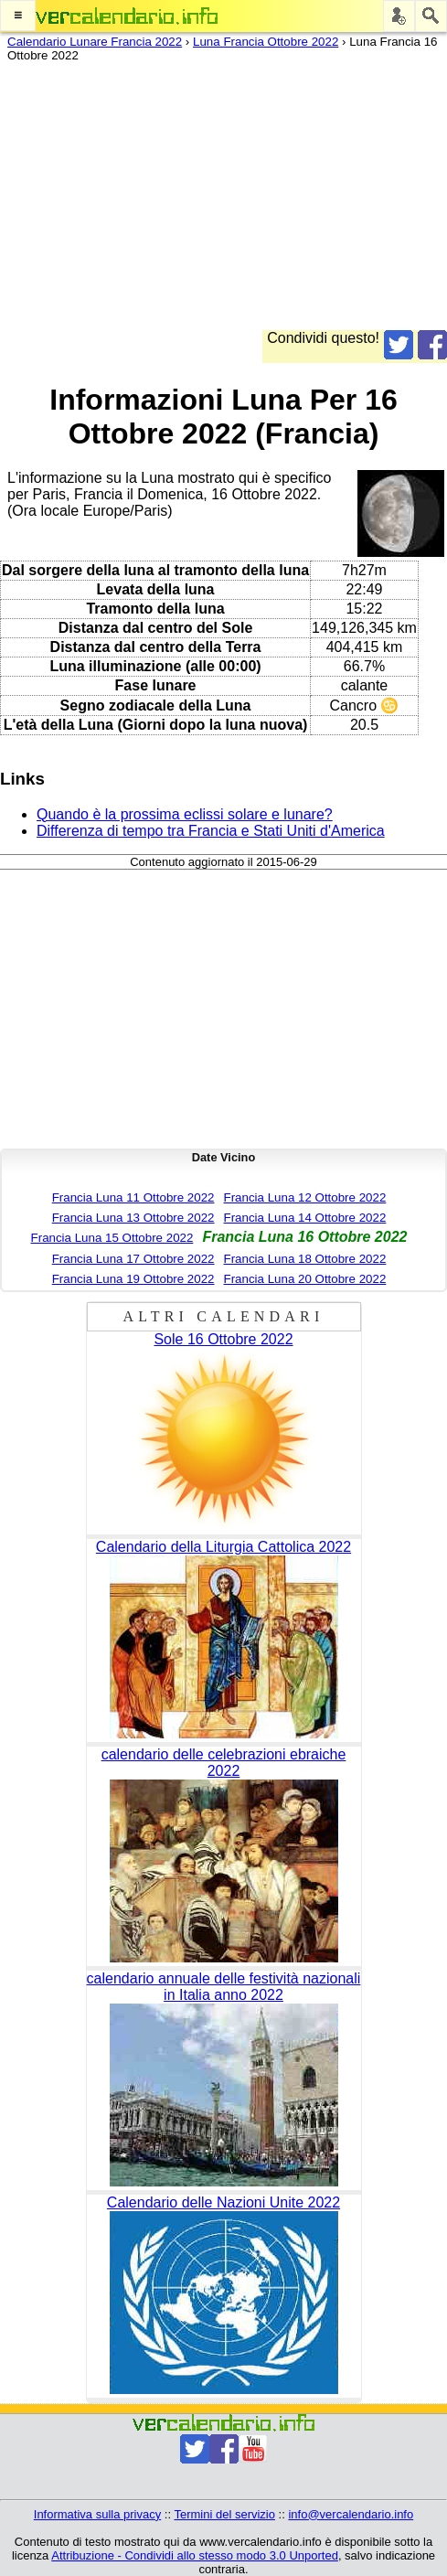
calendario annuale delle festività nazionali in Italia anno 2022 (224, 1987)
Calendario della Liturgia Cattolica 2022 (223, 1547)
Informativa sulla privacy (97, 2514)
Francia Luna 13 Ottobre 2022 (133, 1217)
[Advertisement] (223, 202)
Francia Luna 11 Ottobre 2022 (133, 1197)
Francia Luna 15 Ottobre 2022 (112, 1238)
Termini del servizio (224, 2514)
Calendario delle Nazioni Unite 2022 (223, 2202)
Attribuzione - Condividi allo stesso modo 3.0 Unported (194, 2555)
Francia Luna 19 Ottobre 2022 (133, 1279)
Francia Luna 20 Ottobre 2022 (305, 1279)
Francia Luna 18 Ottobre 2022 (305, 1259)
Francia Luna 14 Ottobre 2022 (305, 1217)
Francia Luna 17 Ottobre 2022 (133, 1259)
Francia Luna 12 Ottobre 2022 (305, 1197)
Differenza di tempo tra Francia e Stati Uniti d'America (211, 831)
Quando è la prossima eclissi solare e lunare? (185, 814)
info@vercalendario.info (350, 2514)
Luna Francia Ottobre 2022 (265, 41)
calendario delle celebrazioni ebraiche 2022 (223, 1763)
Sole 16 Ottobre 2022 (223, 1339)
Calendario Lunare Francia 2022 (94, 41)
